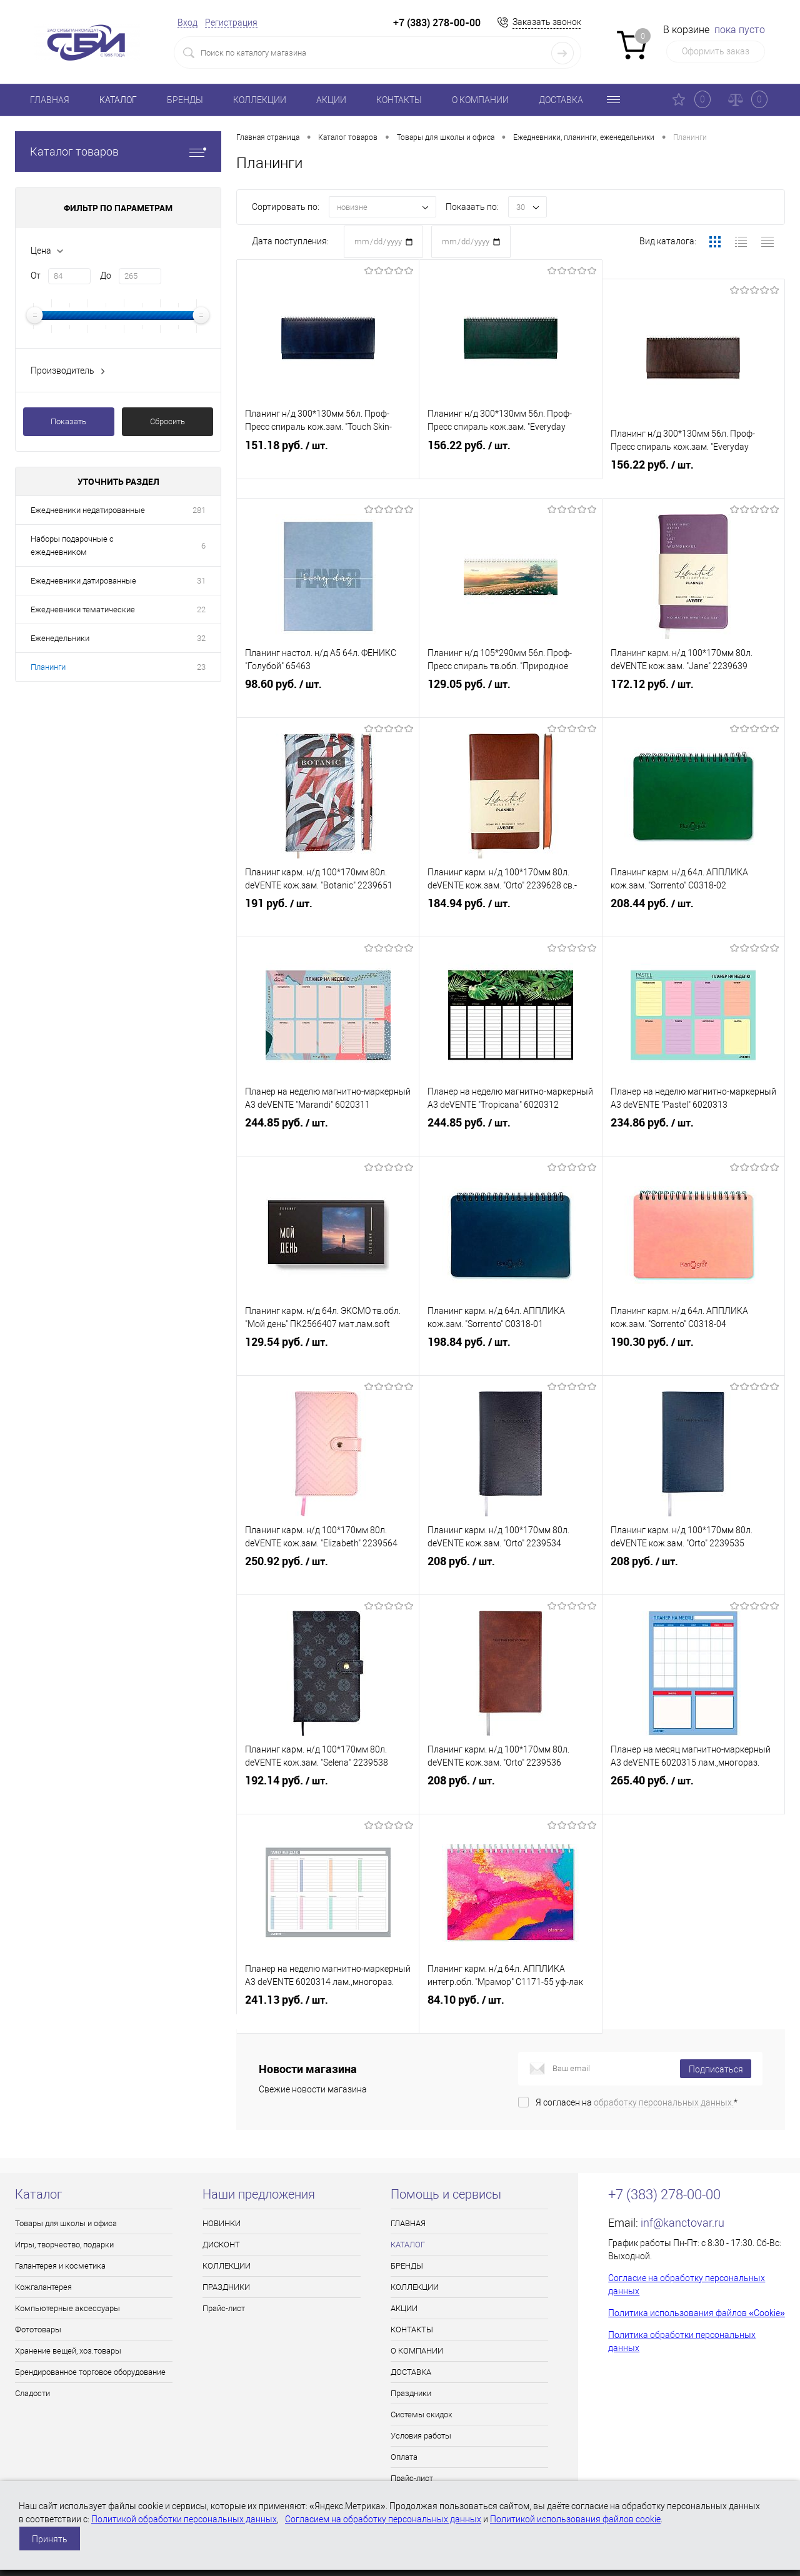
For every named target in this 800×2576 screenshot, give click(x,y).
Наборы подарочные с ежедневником (72, 545)
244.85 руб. (328, 1119)
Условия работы (421, 2435)
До (105, 276)
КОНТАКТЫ (399, 100)
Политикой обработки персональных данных (184, 2519)
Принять (50, 2539)
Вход (188, 22)
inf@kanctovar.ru (682, 2222)
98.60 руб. (328, 680)
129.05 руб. (510, 680)
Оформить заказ (715, 51)
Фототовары (38, 2329)
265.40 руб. (693, 1777)
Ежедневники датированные (83, 580)
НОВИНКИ (221, 2223)
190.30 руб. (693, 1338)
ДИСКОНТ (221, 2244)
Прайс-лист (223, 2308)
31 (201, 580)
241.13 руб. (328, 1996)
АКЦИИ (331, 100)
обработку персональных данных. (664, 2102)
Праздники (411, 2393)
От (36, 276)
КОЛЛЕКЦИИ (259, 100)
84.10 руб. (510, 1996)
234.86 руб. (693, 1119)
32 (201, 638)
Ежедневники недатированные (88, 510)
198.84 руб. (510, 1338)
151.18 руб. (328, 461)
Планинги (48, 667)
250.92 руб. (328, 1557)
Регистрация (231, 22)
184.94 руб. (510, 899)
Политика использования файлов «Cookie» (696, 2313)
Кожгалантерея (43, 2287)
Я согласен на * (637, 2102)
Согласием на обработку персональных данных (383, 2519)
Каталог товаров (118, 151)
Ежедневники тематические (83, 609)
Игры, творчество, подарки (64, 2244)
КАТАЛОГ (118, 100)
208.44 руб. (693, 899)
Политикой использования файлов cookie (575, 2519)
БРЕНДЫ (185, 100)
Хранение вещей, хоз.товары (68, 2350)
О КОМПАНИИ (480, 100)
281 (199, 510)
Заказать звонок (546, 22)
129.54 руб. (328, 1338)
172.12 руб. (693, 680)
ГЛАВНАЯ (49, 100)
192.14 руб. (328, 1777)
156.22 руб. (510, 461)
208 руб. (510, 1557)
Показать (68, 421)
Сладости (32, 2393)
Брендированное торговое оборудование (90, 2372)
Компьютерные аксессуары (67, 2308)
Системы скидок (421, 2414)
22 (201, 609)
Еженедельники (60, 638)
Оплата (404, 2457)
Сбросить (167, 421)
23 (201, 667)
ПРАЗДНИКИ (226, 2287)
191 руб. (328, 899)
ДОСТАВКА (561, 100)
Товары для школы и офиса (66, 2223)
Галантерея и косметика (60, 2265)
